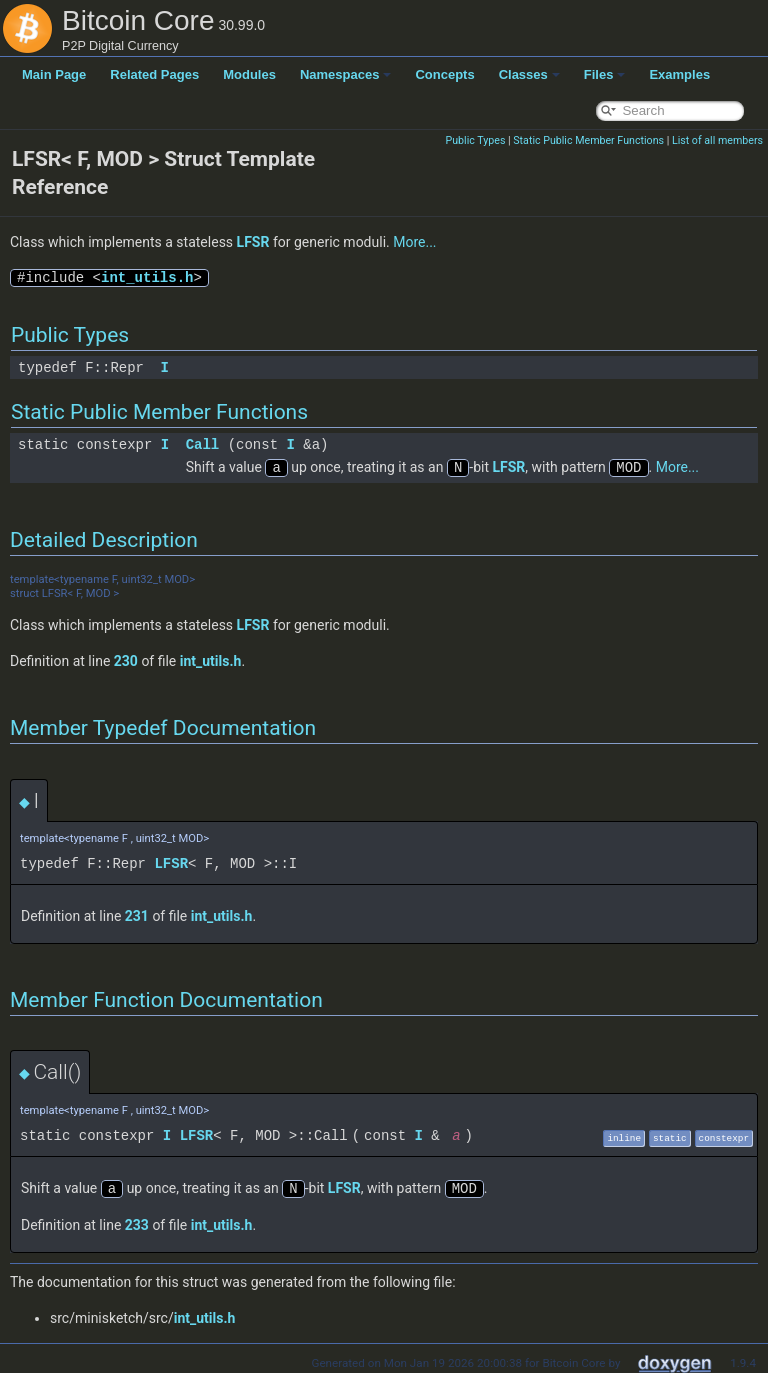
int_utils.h (147, 277)
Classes (529, 74)
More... (414, 242)
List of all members (717, 140)
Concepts (444, 74)
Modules (249, 74)
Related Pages (154, 74)
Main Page (54, 74)
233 (137, 1223)
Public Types (475, 140)
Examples (679, 74)
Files (605, 74)
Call (203, 444)
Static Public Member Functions (588, 140)
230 (126, 660)
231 (137, 915)
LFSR (253, 242)
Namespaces (346, 74)
